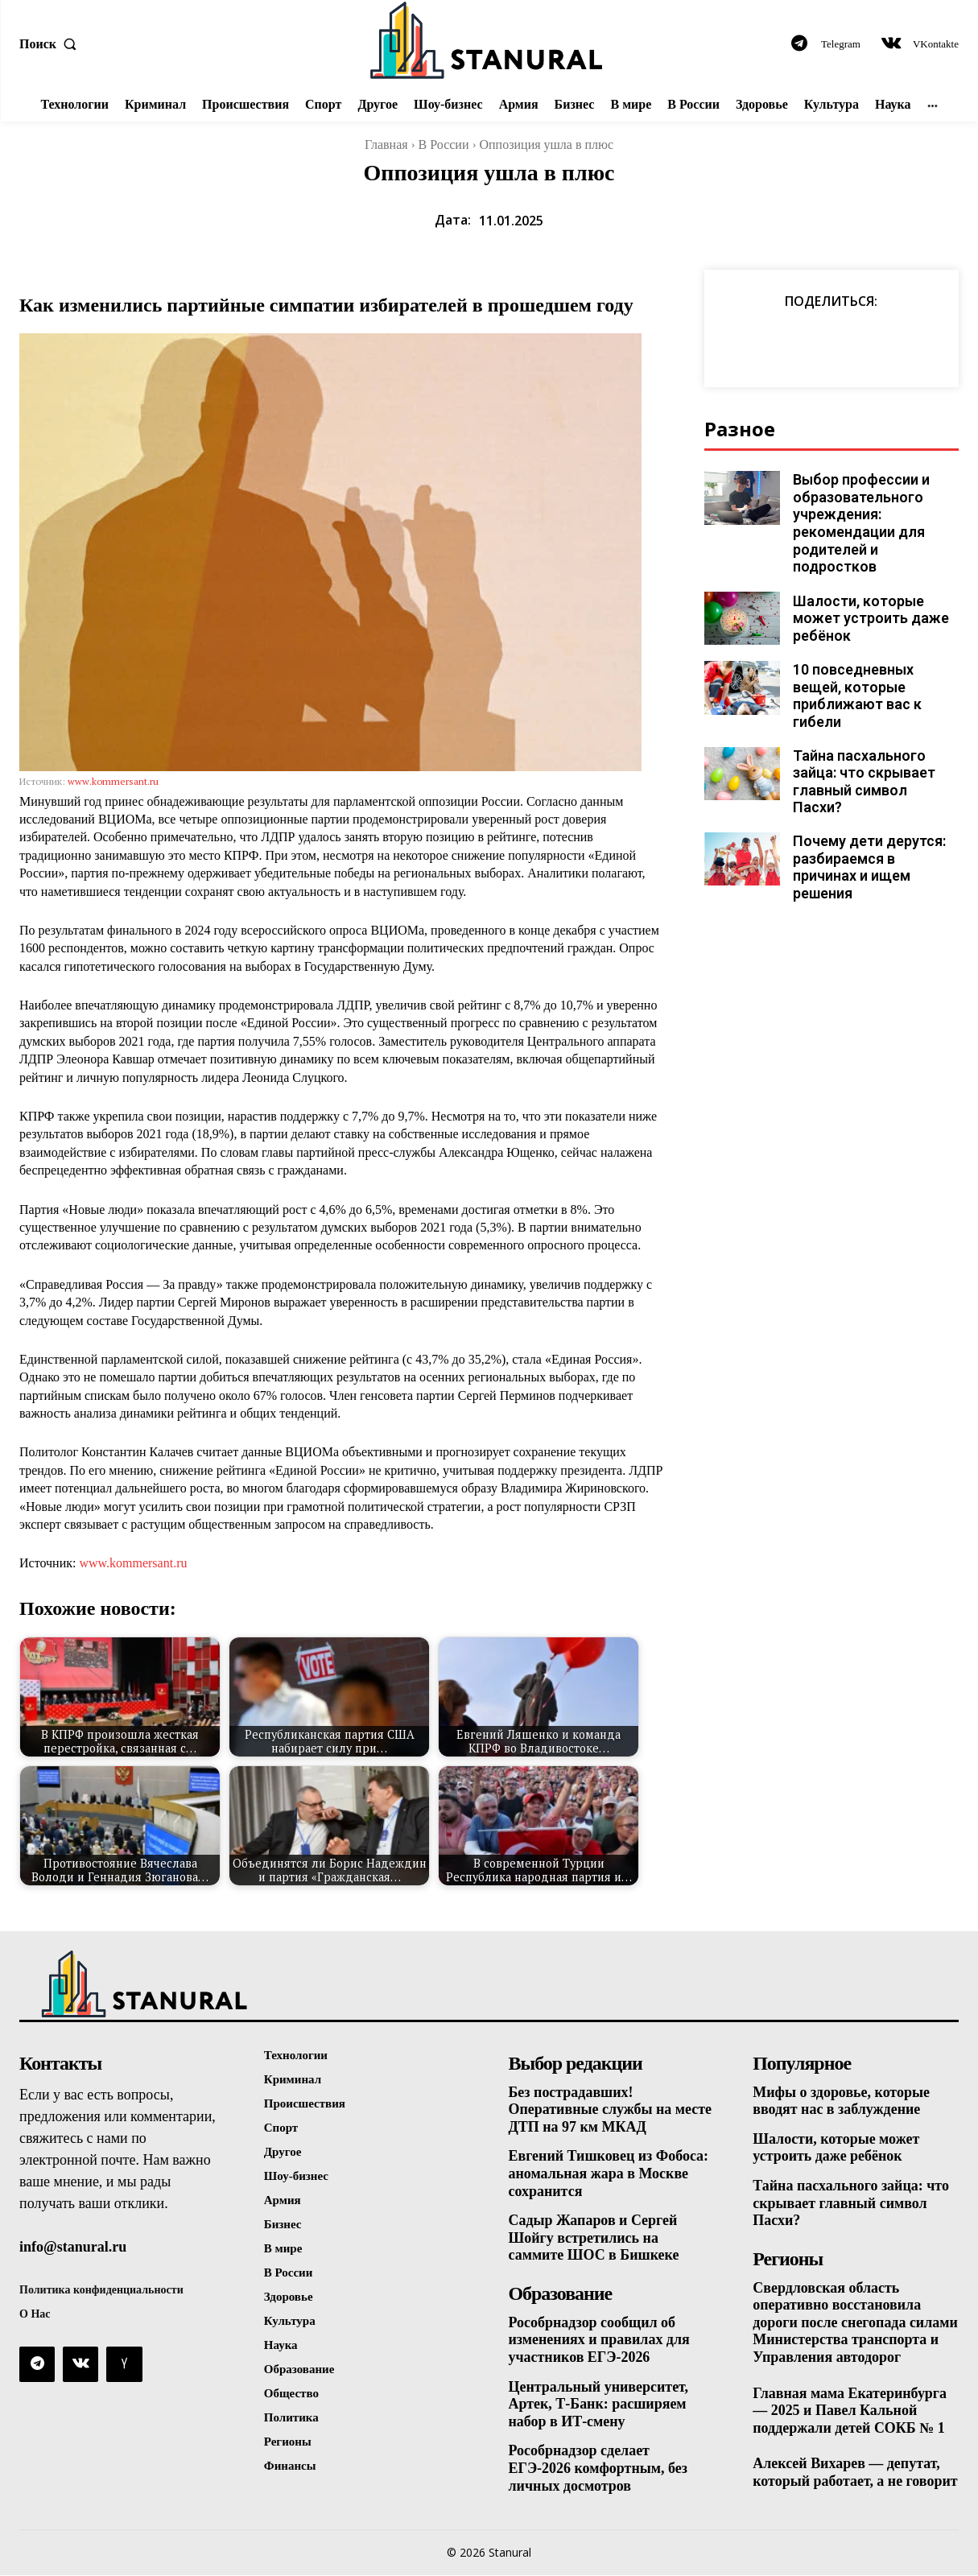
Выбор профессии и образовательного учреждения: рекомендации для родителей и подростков (875, 514)
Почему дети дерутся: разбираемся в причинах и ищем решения (867, 833)
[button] (51, 44)
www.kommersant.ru (113, 781)
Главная (386, 144)
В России (444, 144)
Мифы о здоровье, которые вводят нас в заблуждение (841, 2101)
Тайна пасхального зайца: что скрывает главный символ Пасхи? (874, 756)
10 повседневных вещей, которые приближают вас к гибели (853, 678)
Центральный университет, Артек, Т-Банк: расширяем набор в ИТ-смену (599, 2404)
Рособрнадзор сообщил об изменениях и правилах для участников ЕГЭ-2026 (600, 2339)
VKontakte (936, 44)
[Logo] (489, 40)
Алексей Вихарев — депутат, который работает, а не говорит (855, 2473)
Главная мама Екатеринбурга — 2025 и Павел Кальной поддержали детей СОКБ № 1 (850, 2410)
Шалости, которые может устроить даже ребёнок (866, 600)
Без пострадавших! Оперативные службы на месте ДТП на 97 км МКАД (610, 2109)
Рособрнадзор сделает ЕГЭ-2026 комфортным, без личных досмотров (598, 2468)
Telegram (840, 44)
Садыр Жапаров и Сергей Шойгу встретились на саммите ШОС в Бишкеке (594, 2237)
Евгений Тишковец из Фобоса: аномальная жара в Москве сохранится (609, 2173)
